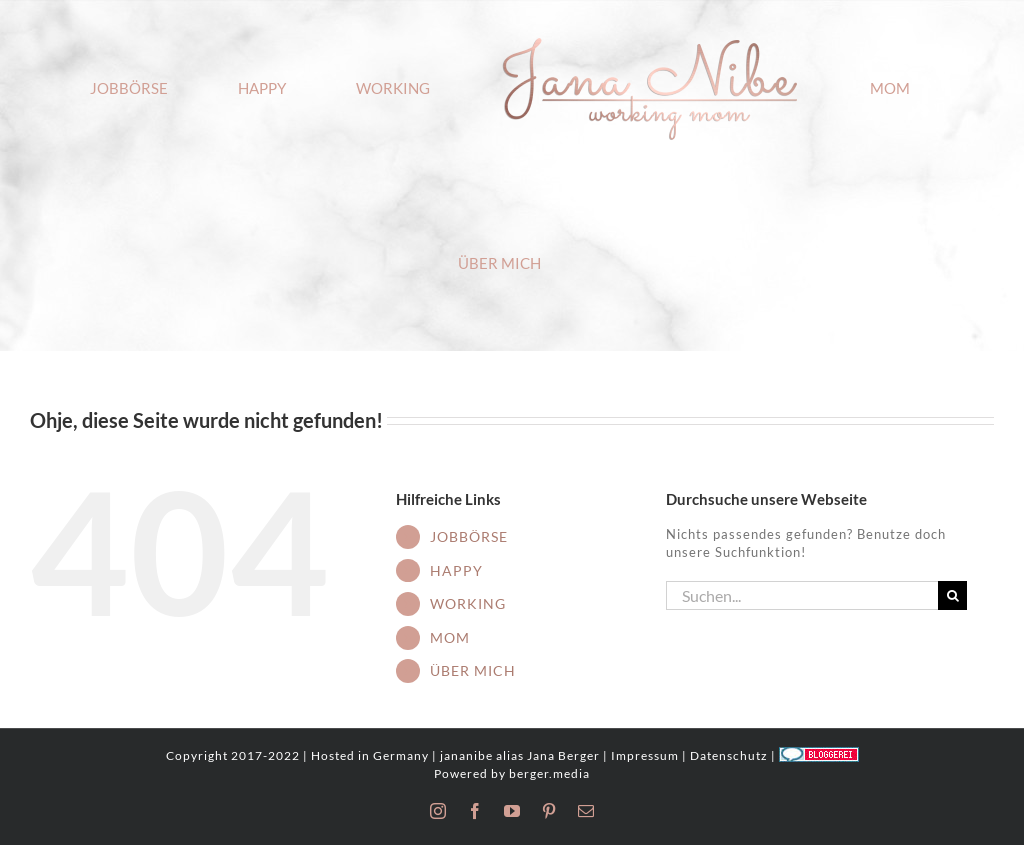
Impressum (645, 755)
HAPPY (456, 570)
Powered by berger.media (512, 773)
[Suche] (952, 595)
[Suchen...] (802, 595)
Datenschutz (729, 755)
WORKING (468, 603)
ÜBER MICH (473, 670)
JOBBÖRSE (469, 536)
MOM (450, 637)
